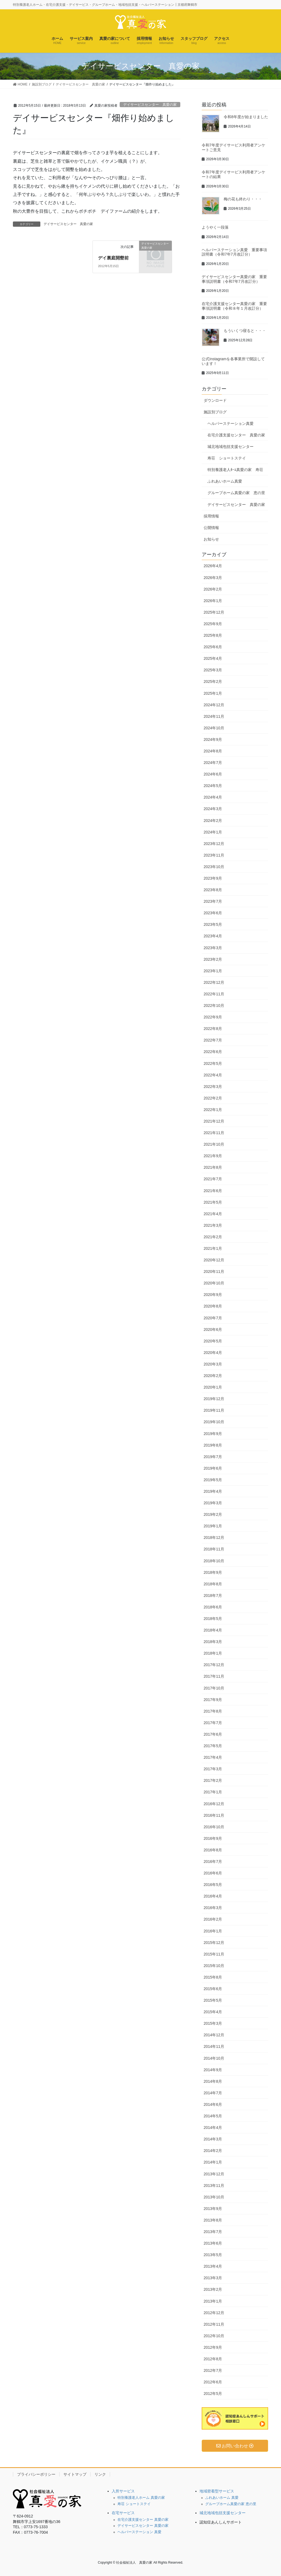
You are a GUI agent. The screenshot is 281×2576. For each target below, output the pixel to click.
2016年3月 (213, 1907)
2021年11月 (214, 1133)
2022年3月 (213, 1086)
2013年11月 (214, 2185)
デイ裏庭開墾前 (113, 258)
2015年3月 (213, 2023)
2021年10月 (214, 1144)
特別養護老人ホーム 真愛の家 (141, 2498)
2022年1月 (213, 1109)
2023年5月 (213, 924)
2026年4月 (213, 566)
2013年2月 (213, 2289)
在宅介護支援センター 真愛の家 (236, 435)
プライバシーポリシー (36, 2474)
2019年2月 (213, 1514)
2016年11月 (214, 1815)
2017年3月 (213, 1769)
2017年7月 (213, 1723)
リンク (100, 2474)
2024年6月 (213, 774)
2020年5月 (213, 1341)
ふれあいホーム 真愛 (221, 2498)
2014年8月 (213, 2081)
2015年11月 (214, 1954)
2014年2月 (213, 2150)
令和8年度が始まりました (246, 117)
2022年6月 (213, 1051)
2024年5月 (213, 785)
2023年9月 (213, 878)
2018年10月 (214, 1561)
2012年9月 (213, 2347)
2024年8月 (213, 751)
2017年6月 (213, 1734)
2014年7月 (213, 2093)
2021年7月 (213, 1179)
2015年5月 (213, 2000)
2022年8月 (213, 1028)
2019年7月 (213, 1457)
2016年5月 (213, 1884)
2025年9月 (213, 624)
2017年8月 (213, 1711)
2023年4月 (213, 936)
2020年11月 (214, 1271)
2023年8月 (213, 890)
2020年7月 (213, 1318)
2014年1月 (213, 2162)
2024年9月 (213, 739)
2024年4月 (213, 797)
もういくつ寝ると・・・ (245, 330)
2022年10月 (214, 1005)
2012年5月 (213, 2393)
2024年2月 (213, 820)
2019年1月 (213, 1526)
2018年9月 (213, 1572)
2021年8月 (213, 1167)
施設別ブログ (215, 412)
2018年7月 (213, 1595)
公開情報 (211, 527)
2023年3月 (213, 948)
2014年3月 (213, 2139)
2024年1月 (213, 832)
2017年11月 (214, 1676)
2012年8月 (213, 2359)
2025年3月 (213, 670)
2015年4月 (213, 2012)
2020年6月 (213, 1329)
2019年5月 (213, 1480)
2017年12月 (214, 1665)
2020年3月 (213, 1364)
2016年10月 (214, 1827)
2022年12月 (214, 982)
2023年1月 (213, 971)
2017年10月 (214, 1688)
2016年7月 (213, 1861)
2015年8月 (213, 1977)
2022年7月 (213, 1040)
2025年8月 (213, 635)
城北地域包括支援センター (230, 446)
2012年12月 (214, 2313)
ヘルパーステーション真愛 (230, 423)
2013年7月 (213, 2231)
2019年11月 (214, 1410)
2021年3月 (213, 1225)
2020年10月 (214, 1283)
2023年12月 (214, 843)
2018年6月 (213, 1607)
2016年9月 (213, 1838)
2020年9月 (213, 1294)
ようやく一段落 (215, 227)
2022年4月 (213, 1075)
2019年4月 (213, 1491)
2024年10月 (214, 728)
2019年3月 (213, 1503)
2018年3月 (213, 1641)
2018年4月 (213, 1630)
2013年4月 (213, 2266)
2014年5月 (213, 2116)
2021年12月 (214, 1121)
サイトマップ (74, 2474)
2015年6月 (213, 1989)
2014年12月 (214, 2035)
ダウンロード (215, 400)
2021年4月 (213, 1214)
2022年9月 (213, 1017)
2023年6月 (213, 913)
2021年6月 (213, 1191)
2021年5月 (213, 1202)
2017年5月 (213, 1746)
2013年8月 (213, 2220)
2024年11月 (214, 716)
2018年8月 (213, 1584)
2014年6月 (213, 2104)
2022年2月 (213, 1098)
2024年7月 (213, 762)
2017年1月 (213, 1792)
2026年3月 (213, 577)
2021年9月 (213, 1156)
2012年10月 (214, 2336)
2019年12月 (214, 1399)
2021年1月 (213, 1248)
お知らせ (211, 539)
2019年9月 (213, 1433)
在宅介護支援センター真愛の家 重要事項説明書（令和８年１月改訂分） (234, 306)
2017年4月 (213, 1757)
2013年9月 (213, 2208)
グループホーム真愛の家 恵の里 (236, 493)
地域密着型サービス (216, 2491)
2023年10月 (214, 867)
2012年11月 (214, 2324)
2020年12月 (214, 1260)
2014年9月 (213, 2070)
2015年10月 (214, 1965)
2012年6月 (213, 2382)
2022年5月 (213, 1063)
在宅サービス (123, 2513)
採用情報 (211, 516)
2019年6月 (213, 1468)
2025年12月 (214, 612)
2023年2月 (213, 959)
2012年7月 (213, 2370)
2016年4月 (213, 1896)
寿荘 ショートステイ (226, 458)
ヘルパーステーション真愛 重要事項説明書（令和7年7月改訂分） (234, 252)
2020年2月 (213, 1375)
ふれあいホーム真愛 (224, 481)
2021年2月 (213, 1237)
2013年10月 (214, 2197)
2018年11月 (214, 1549)
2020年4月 (213, 1352)
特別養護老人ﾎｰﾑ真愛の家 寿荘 (235, 469)
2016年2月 (213, 1919)
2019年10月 (214, 1422)
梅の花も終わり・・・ (243, 199)
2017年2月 (213, 1780)
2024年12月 (214, 705)
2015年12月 (214, 1942)
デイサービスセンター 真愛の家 (150, 105)
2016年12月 (214, 1804)
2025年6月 (213, 647)
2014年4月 (213, 2127)
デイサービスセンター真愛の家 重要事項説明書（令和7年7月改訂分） (234, 279)
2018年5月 (213, 1618)
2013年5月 (213, 2255)
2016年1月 (213, 1931)
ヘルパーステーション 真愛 (139, 2532)
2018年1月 (213, 1653)
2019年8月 (213, 1445)
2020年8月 (213, 1306)
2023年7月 (213, 901)
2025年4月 (213, 658)
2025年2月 (213, 681)
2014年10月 (214, 2058)
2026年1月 (213, 601)
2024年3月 (213, 809)
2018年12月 (214, 1537)
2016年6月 (213, 1873)
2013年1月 (213, 2301)
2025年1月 (213, 693)
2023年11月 (214, 855)
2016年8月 (213, 1850)
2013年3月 (213, 2278)
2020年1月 (213, 1387)
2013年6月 (213, 2243)
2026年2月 (213, 589)
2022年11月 (214, 994)
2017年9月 (213, 1699)
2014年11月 (214, 2046)
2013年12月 (214, 2174)
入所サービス (123, 2491)
